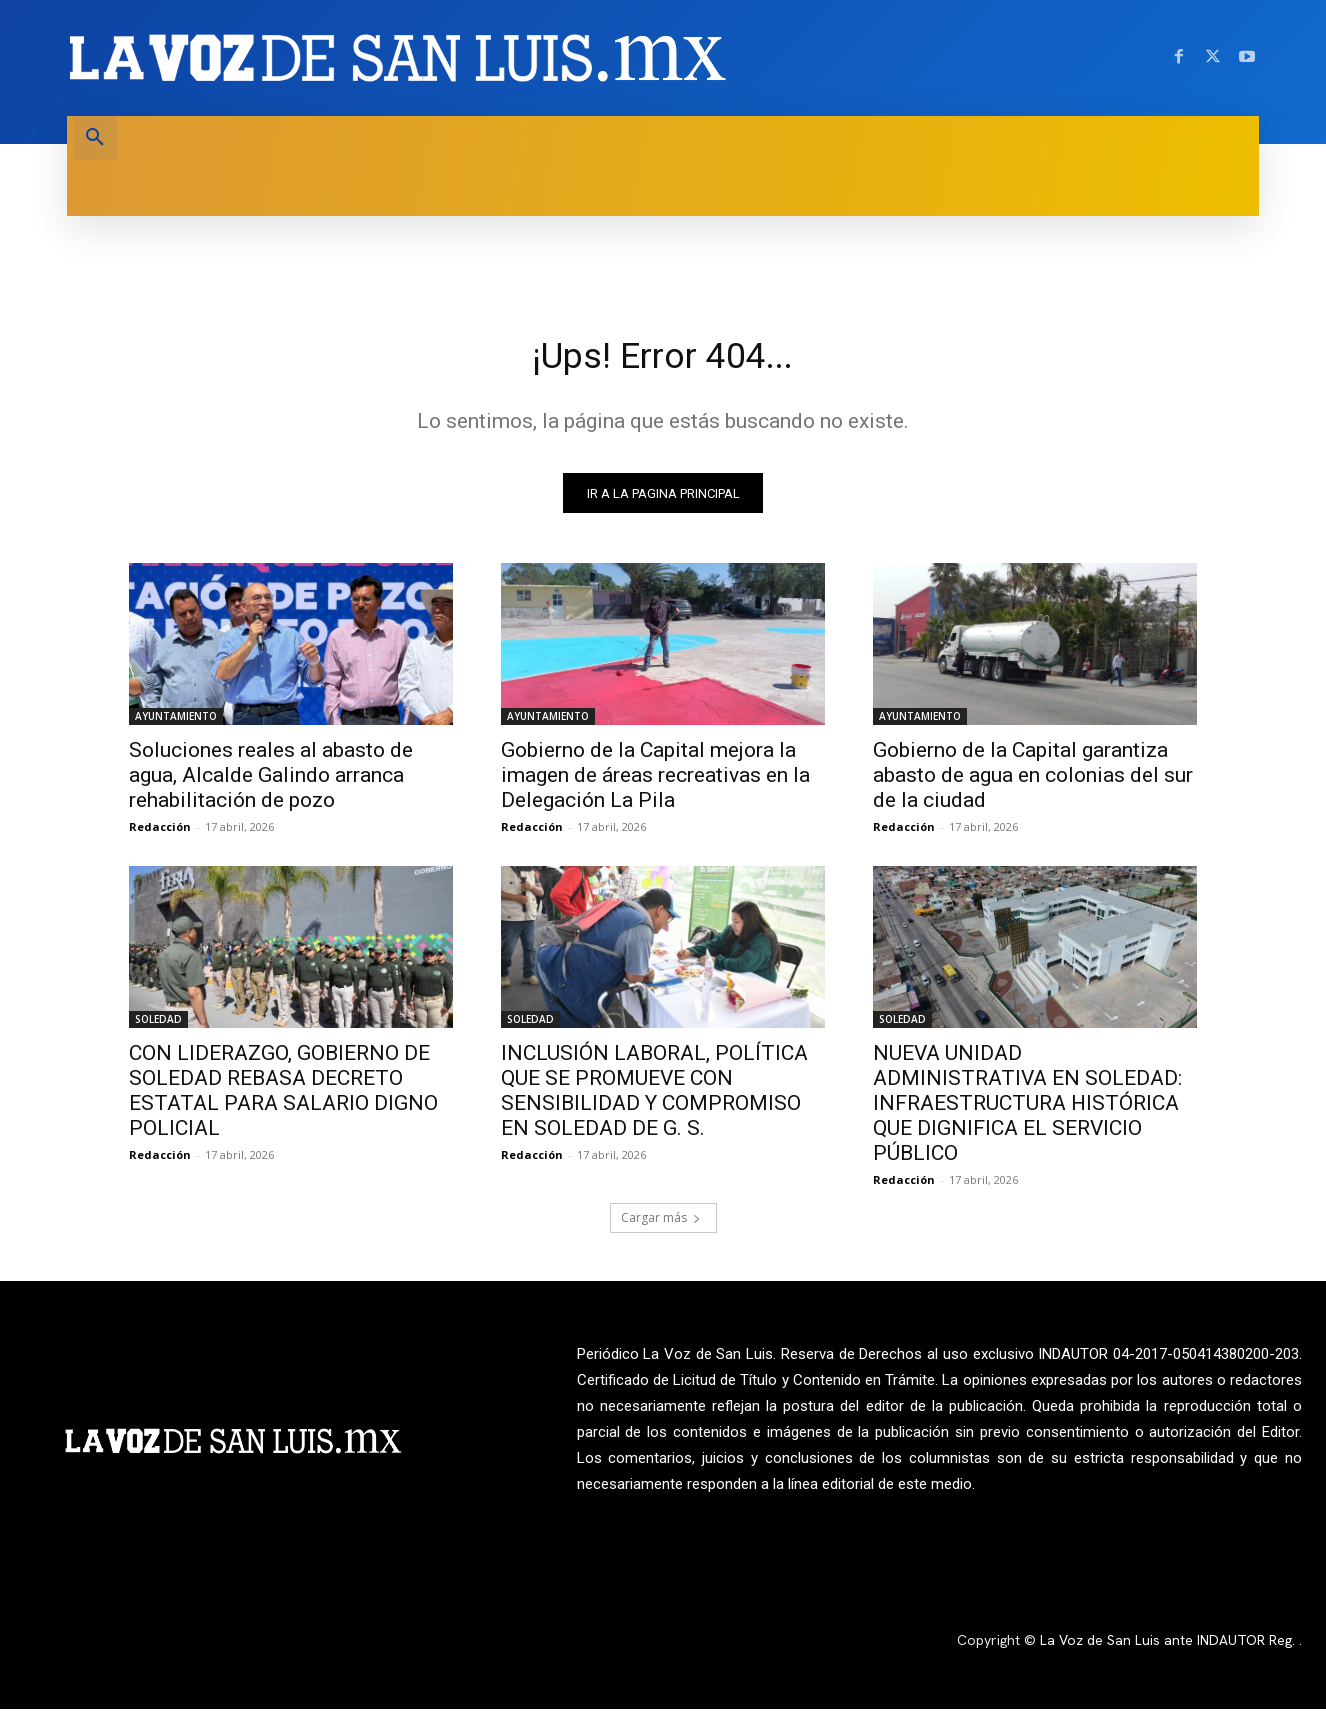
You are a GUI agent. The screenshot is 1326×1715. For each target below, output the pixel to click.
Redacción (160, 833)
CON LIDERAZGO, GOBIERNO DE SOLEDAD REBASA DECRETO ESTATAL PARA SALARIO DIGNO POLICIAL (283, 1097)
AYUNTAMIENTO (176, 723)
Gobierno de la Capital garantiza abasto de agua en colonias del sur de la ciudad (1033, 782)
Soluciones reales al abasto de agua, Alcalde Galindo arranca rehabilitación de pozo (271, 782)
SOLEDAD (158, 1026)
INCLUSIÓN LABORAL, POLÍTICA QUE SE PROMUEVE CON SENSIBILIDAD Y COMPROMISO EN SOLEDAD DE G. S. (654, 1097)
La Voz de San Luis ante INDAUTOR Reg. (1169, 1647)
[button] (95, 138)
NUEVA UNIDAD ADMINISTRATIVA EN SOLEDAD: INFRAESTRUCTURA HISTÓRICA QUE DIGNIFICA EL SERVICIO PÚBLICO (1027, 1110)
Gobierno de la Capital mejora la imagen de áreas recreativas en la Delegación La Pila (655, 782)
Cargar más (661, 1224)
